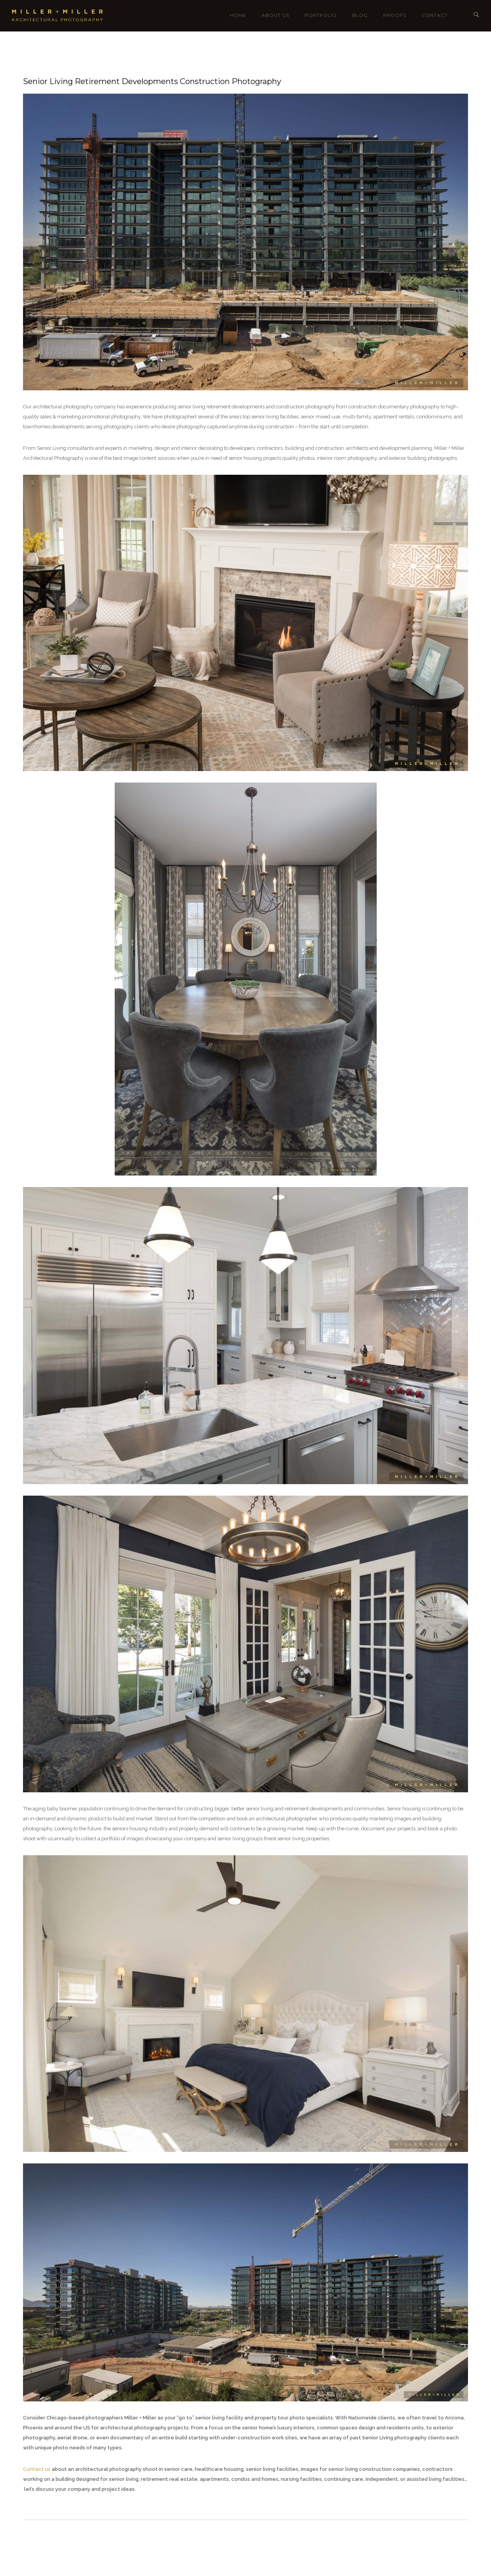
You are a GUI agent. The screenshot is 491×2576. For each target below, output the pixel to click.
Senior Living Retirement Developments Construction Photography (152, 81)
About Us (275, 15)
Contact (435, 15)
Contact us (37, 2469)
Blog (360, 15)
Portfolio (321, 15)
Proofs (394, 15)
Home (238, 15)
